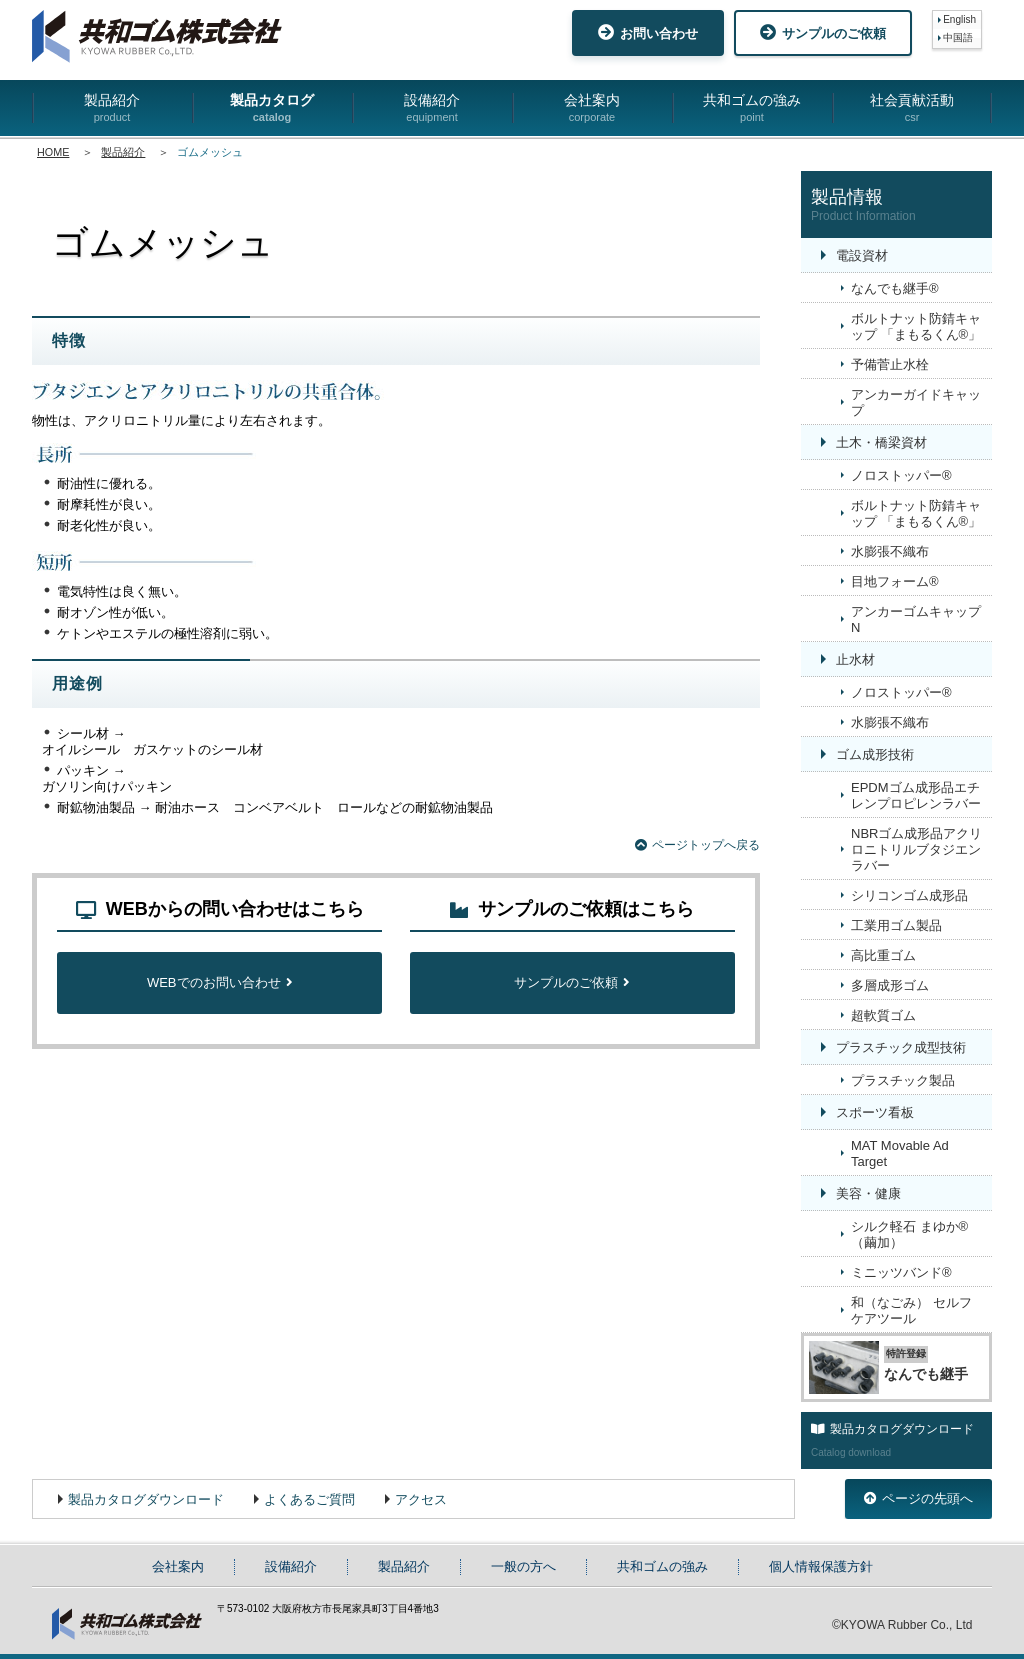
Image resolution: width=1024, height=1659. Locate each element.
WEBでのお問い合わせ (220, 982)
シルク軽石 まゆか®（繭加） (909, 1234)
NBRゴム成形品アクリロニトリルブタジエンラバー (916, 849)
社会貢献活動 (912, 108)
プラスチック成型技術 (901, 1047)
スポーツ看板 (875, 1112)
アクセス (421, 1499)
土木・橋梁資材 (881, 442)
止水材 (855, 659)
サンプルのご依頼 (823, 32)
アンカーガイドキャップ (916, 402)
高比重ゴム (883, 955)
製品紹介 (112, 108)
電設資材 (862, 255)
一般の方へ (523, 1566)
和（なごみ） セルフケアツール (911, 1310)
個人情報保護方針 (821, 1566)
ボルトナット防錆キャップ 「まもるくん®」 (916, 326)
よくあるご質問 (309, 1499)
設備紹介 (432, 108)
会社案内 (592, 108)
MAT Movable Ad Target (900, 1153)
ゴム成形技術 (875, 754)
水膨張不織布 (890, 551)
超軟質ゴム (883, 1015)
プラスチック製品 (903, 1080)
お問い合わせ (648, 32)
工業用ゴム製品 (896, 925)
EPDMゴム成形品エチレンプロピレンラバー (916, 795)
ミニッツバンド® (901, 1272)
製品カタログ (272, 108)
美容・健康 (868, 1193)
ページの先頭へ (918, 1498)
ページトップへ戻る (697, 845)
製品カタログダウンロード (146, 1499)
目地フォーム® (895, 581)
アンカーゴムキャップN (916, 619)
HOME (53, 152)
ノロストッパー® (901, 475)
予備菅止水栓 (890, 364)
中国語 (958, 37)
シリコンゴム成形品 (909, 895)
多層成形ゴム (890, 985)
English (959, 19)
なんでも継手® (895, 288)
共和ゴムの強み (752, 108)
